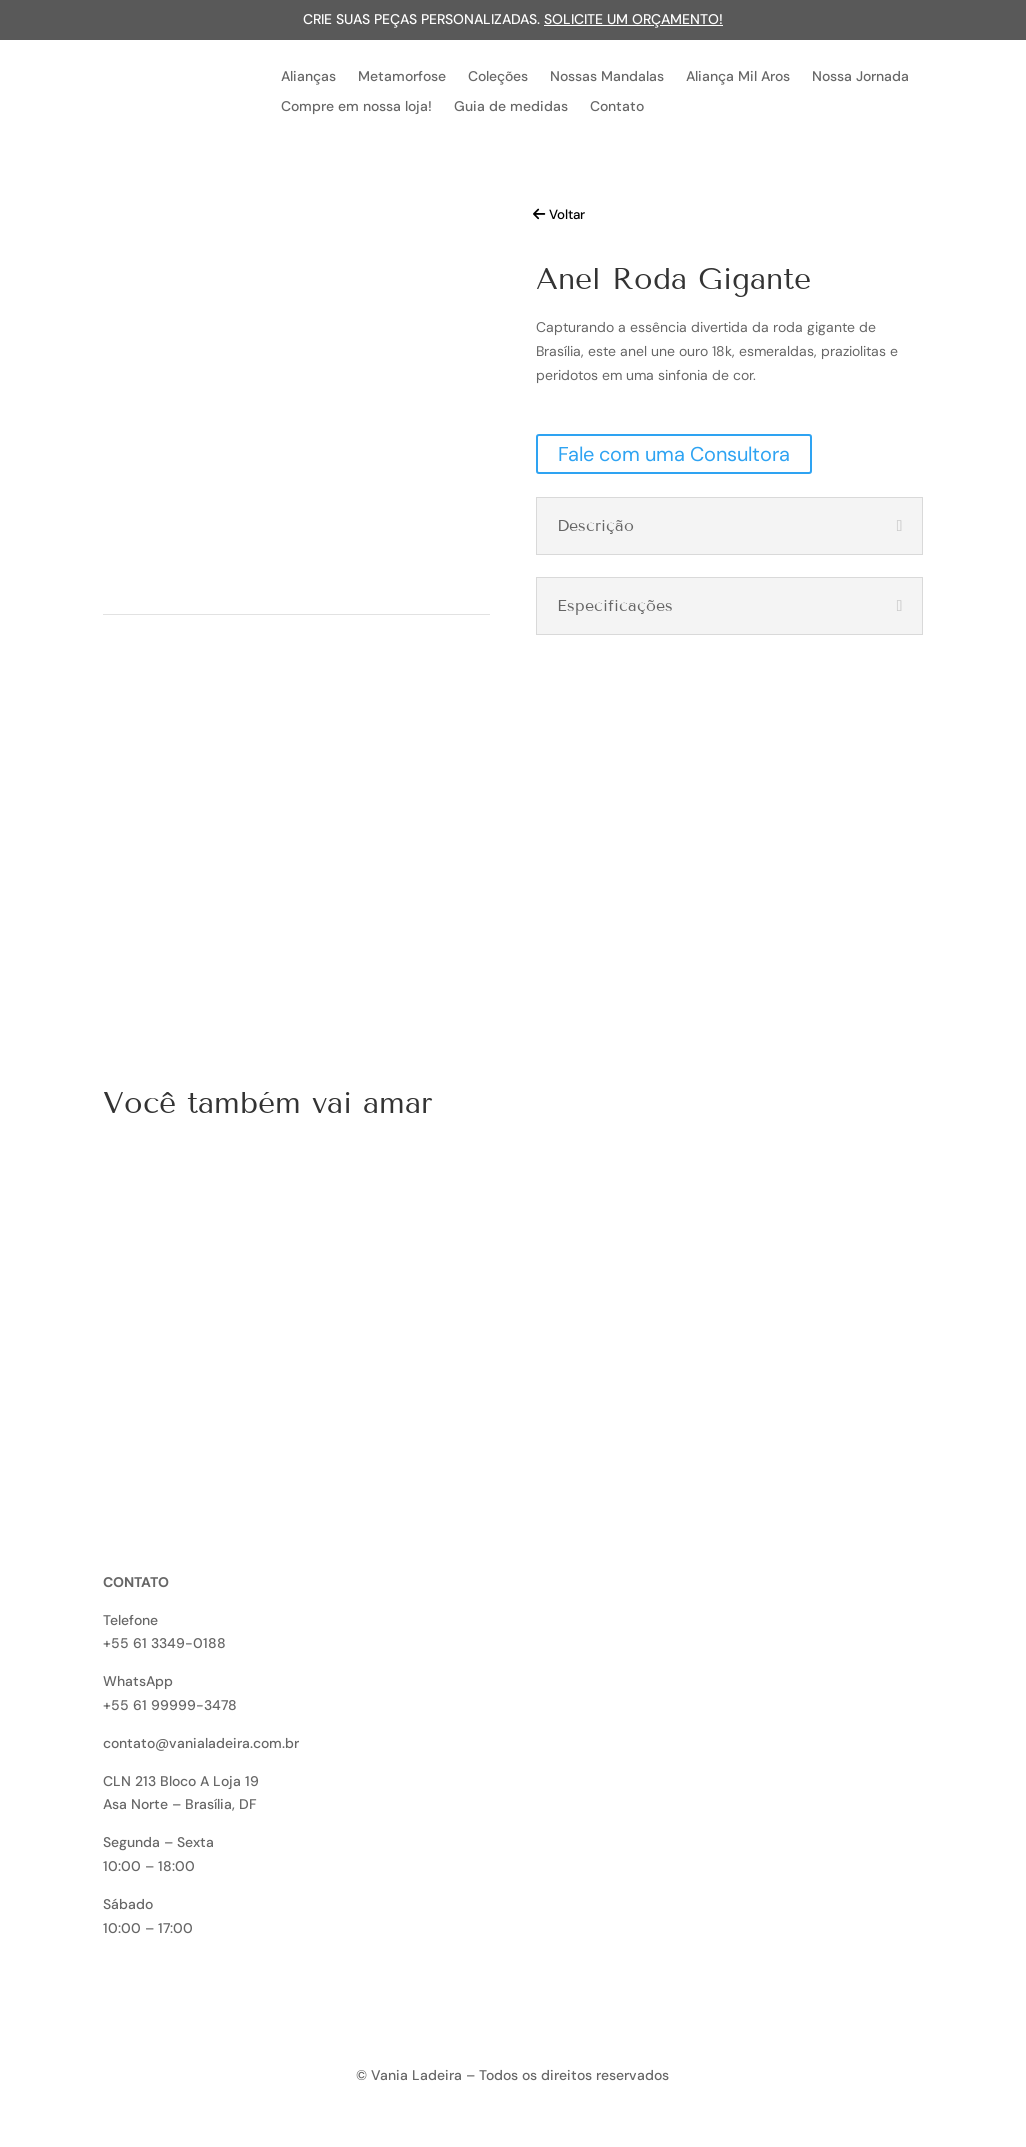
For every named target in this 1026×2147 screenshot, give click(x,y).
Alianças (308, 77)
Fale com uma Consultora (674, 454)
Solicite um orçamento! (633, 19)
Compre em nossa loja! (356, 107)
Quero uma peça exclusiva (250, 943)
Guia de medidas (511, 107)
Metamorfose (402, 77)
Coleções (498, 77)
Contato (617, 107)
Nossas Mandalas (607, 77)
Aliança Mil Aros (738, 77)
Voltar (567, 214)
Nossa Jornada (860, 77)
